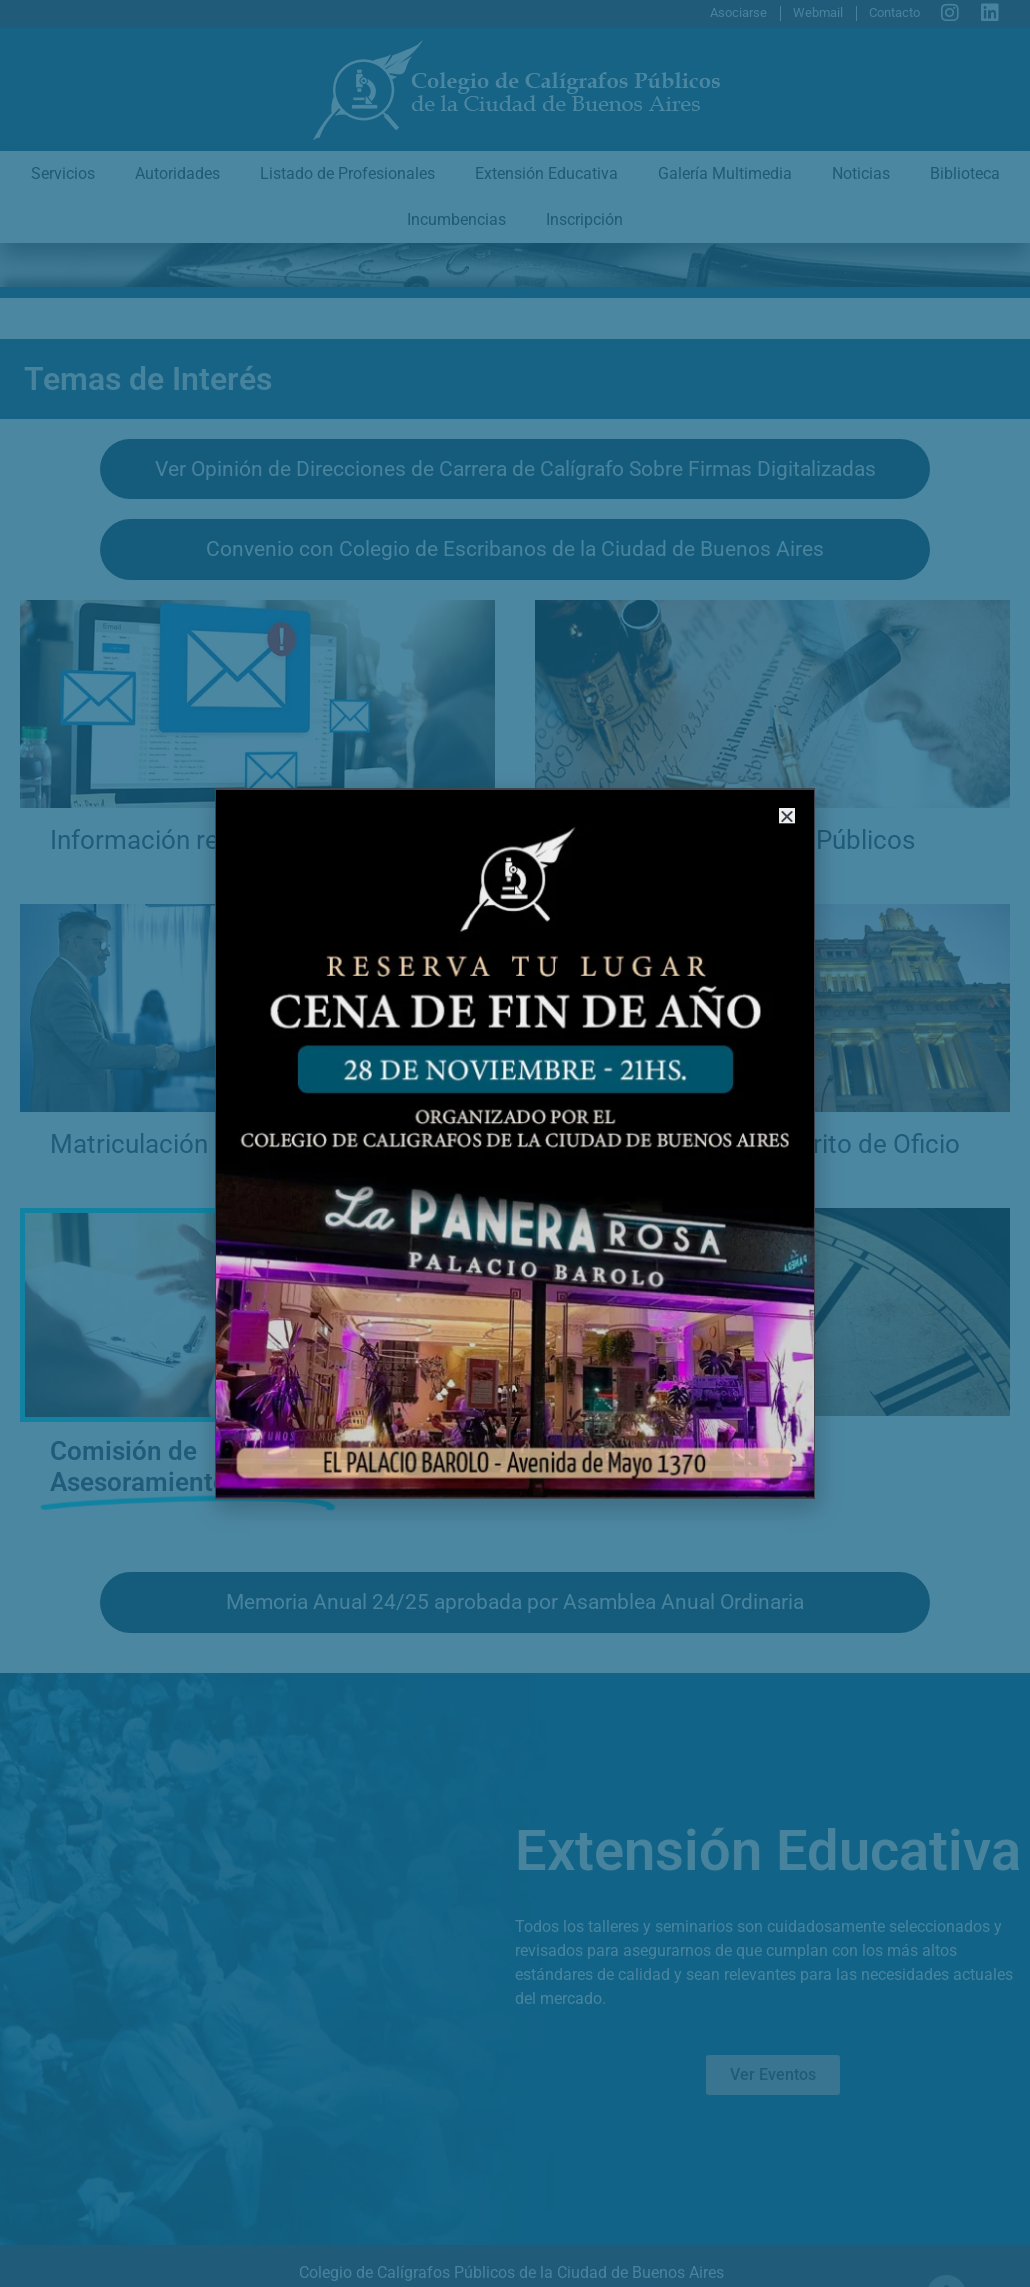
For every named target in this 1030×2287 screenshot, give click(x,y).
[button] (779, 826)
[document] (515, 1143)
